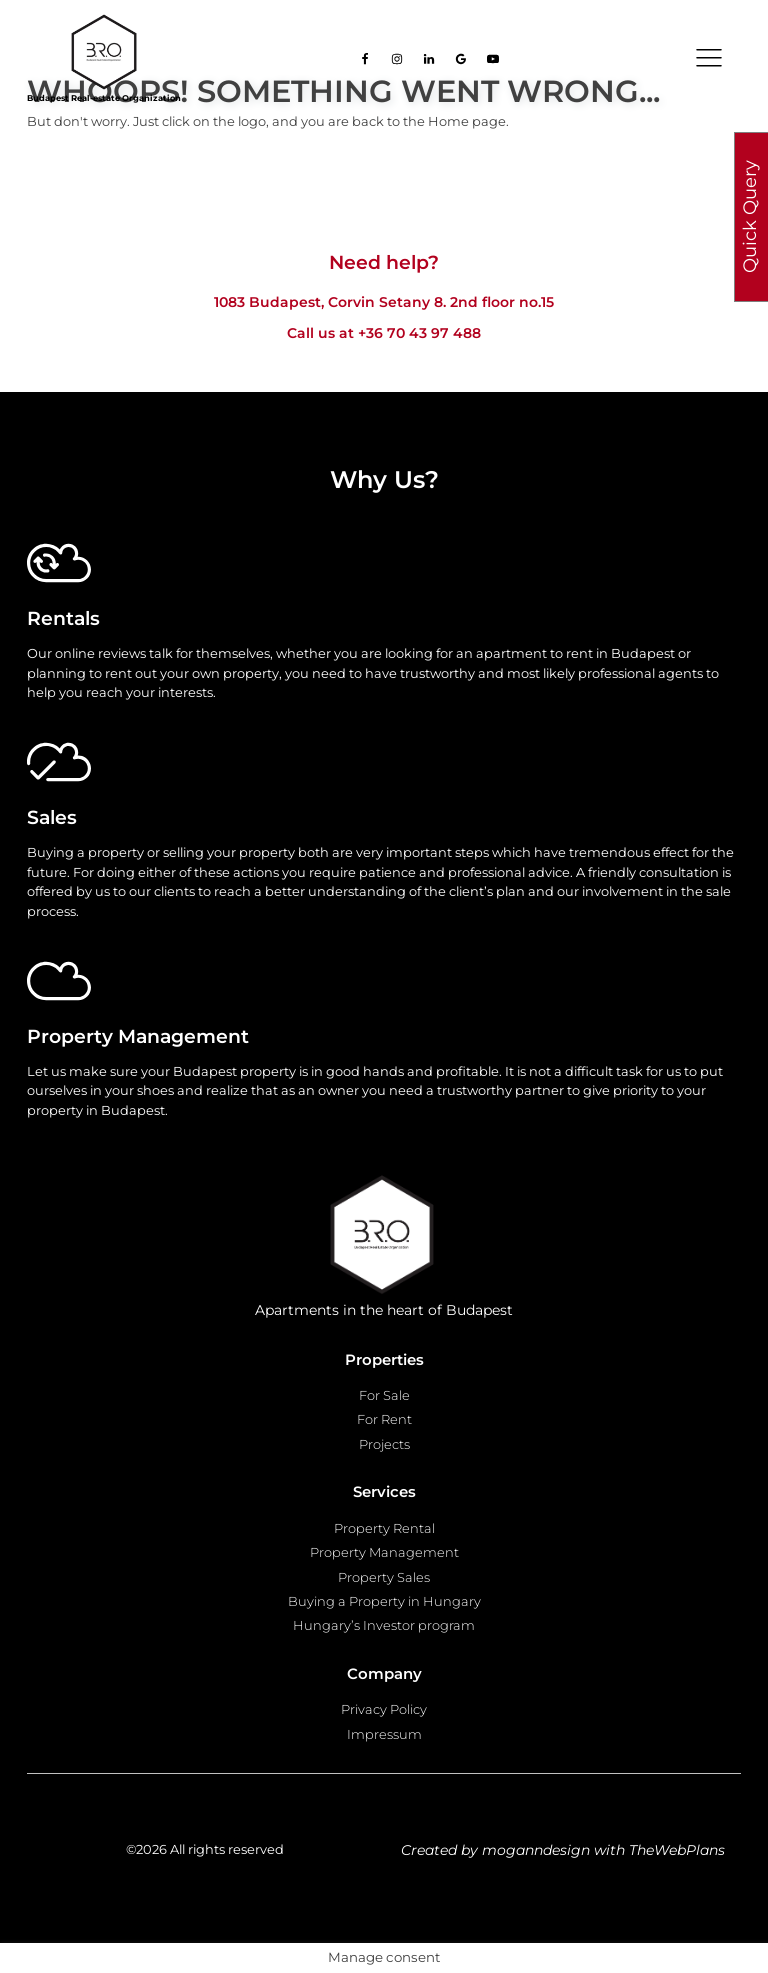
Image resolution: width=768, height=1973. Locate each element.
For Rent (384, 1419)
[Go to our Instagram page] (397, 59)
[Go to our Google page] (461, 59)
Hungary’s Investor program (384, 1625)
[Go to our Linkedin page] (429, 59)
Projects (384, 1444)
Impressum (384, 1734)
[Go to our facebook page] (365, 59)
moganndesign (536, 1850)
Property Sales (384, 1577)
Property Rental (384, 1528)
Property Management (384, 1552)
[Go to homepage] (104, 52)
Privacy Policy (384, 1709)
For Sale (384, 1395)
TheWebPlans (677, 1850)
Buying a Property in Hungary (384, 1601)
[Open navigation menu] (709, 58)
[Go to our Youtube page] (493, 59)
